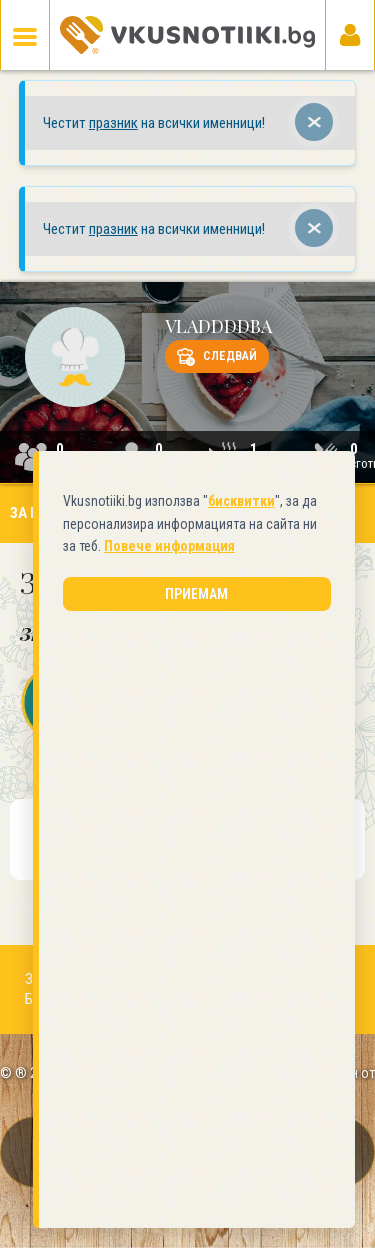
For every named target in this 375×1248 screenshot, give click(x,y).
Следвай (217, 357)
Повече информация (140, 611)
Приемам (190, 659)
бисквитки (228, 566)
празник (113, 123)
